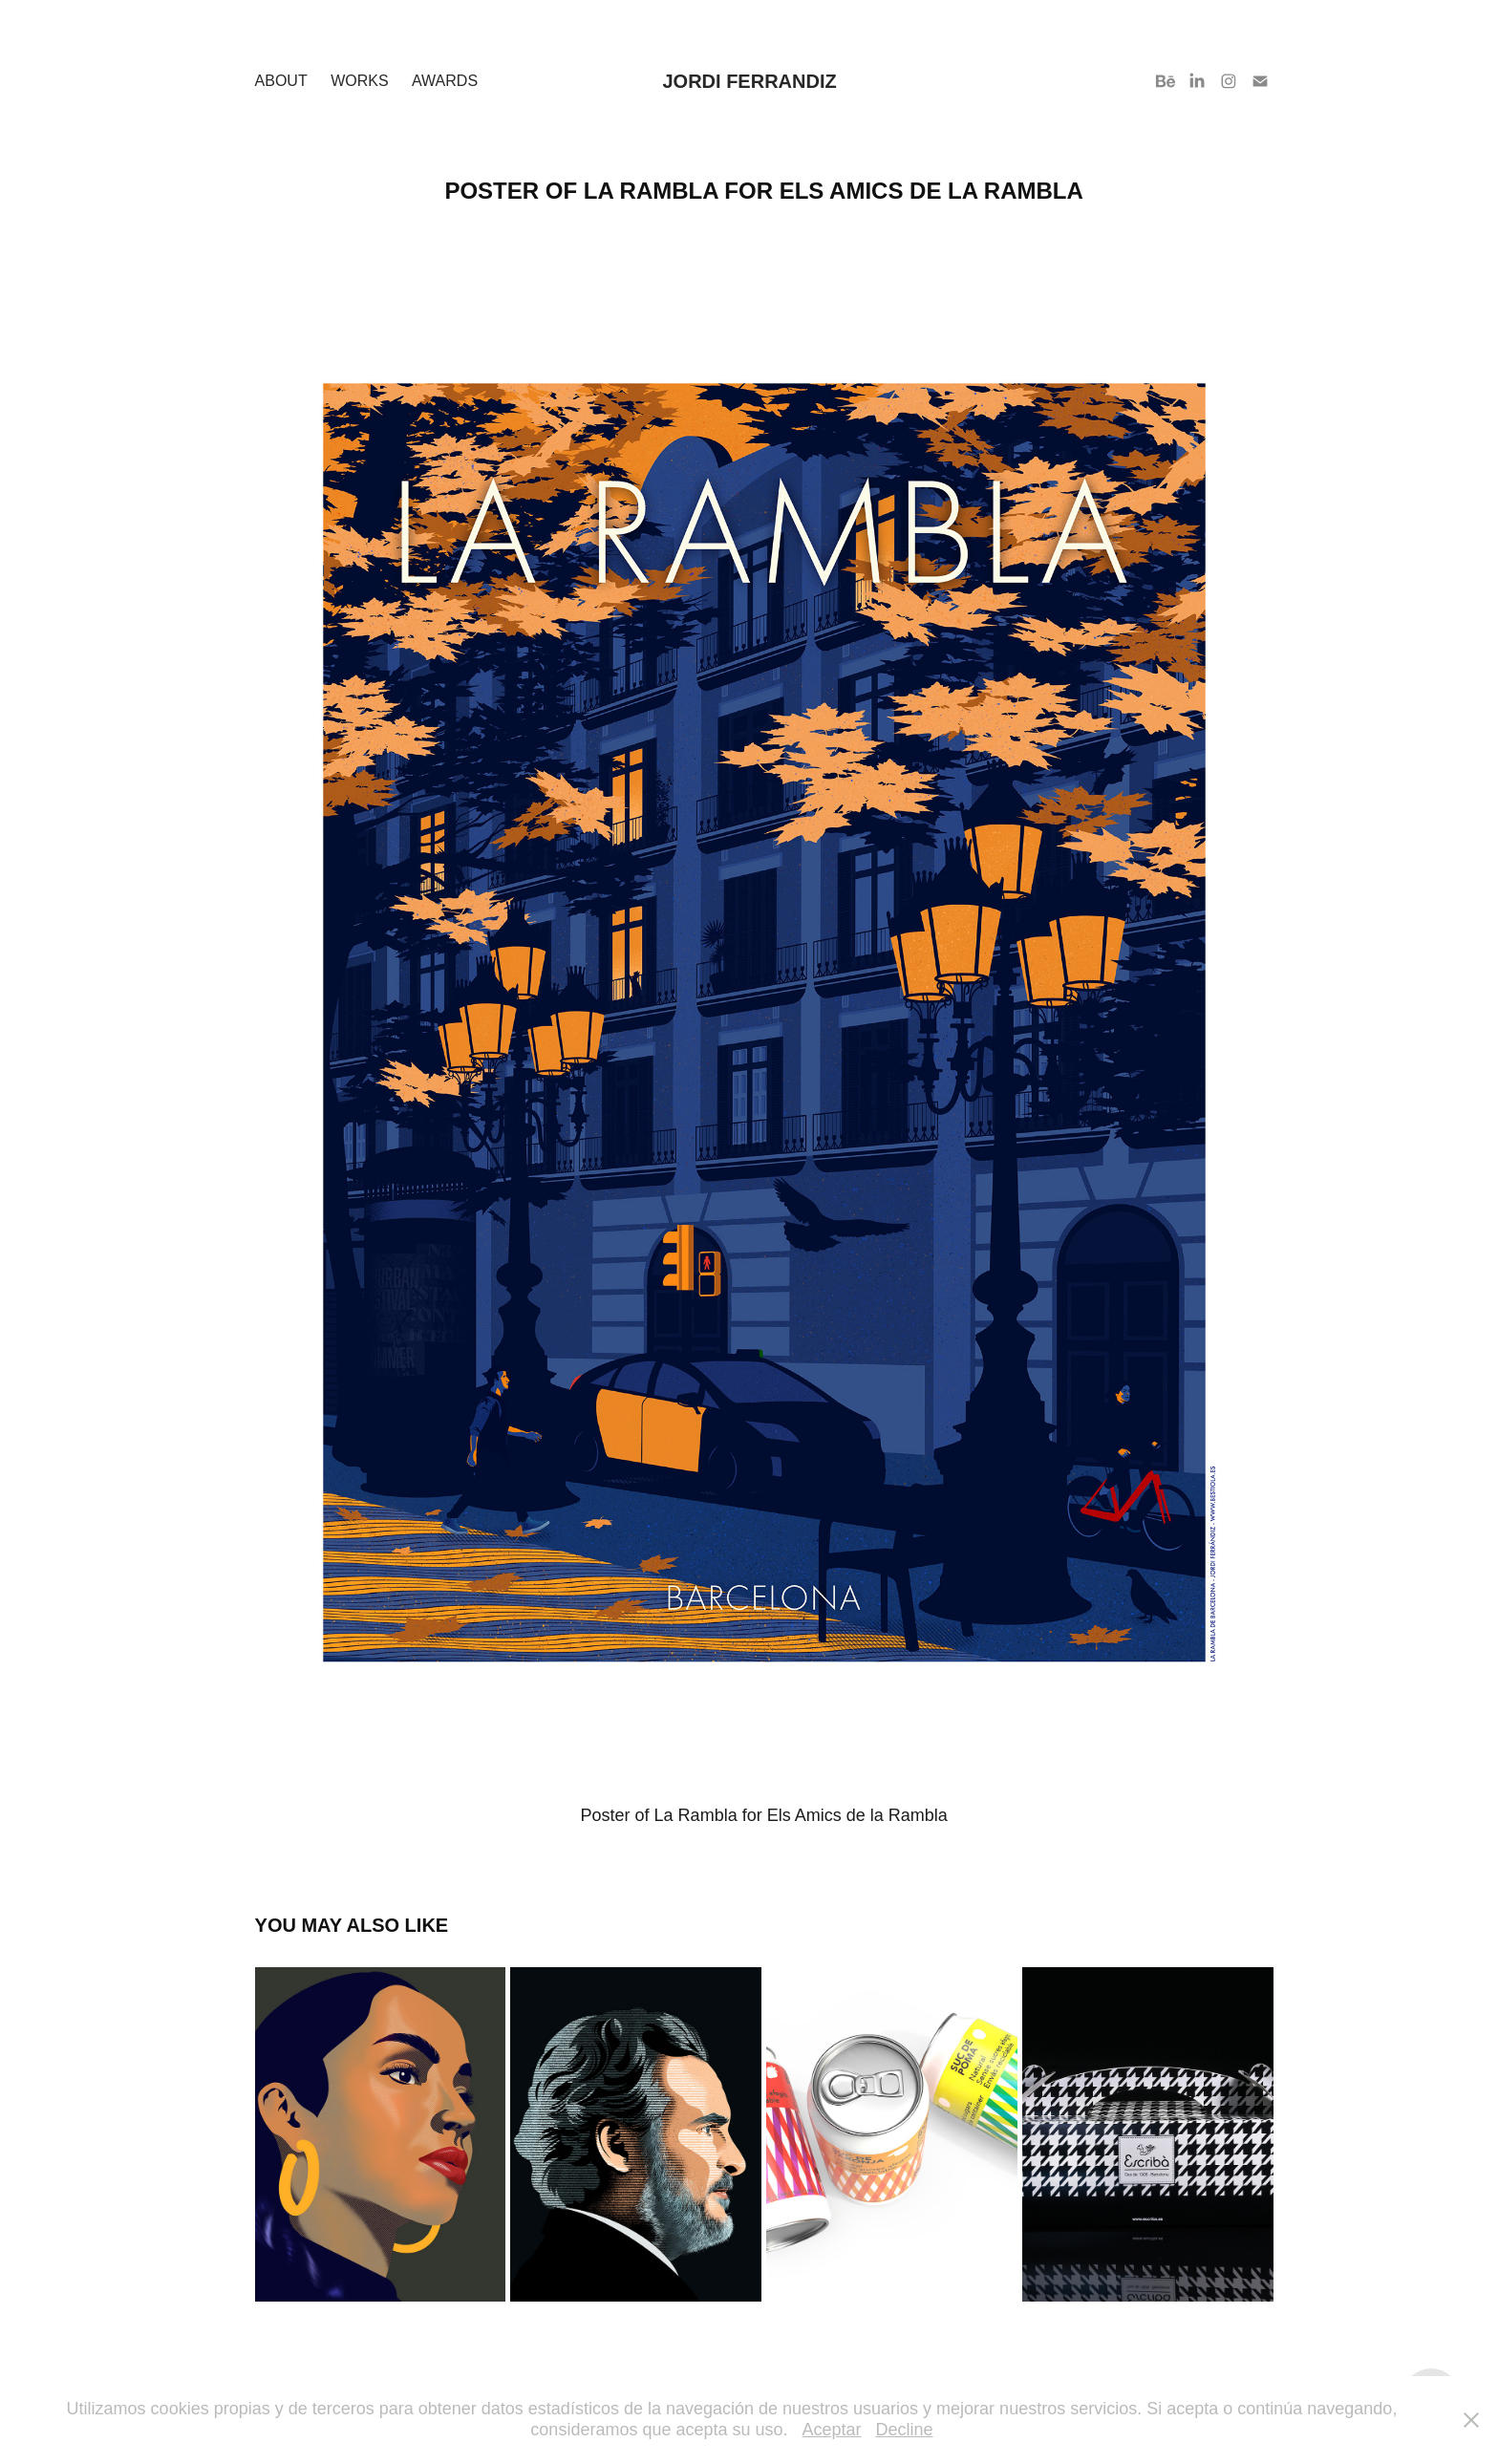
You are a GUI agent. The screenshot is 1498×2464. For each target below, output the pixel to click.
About (281, 81)
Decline (904, 2429)
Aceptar (832, 2429)
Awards (445, 81)
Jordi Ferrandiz (749, 81)
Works (359, 81)
